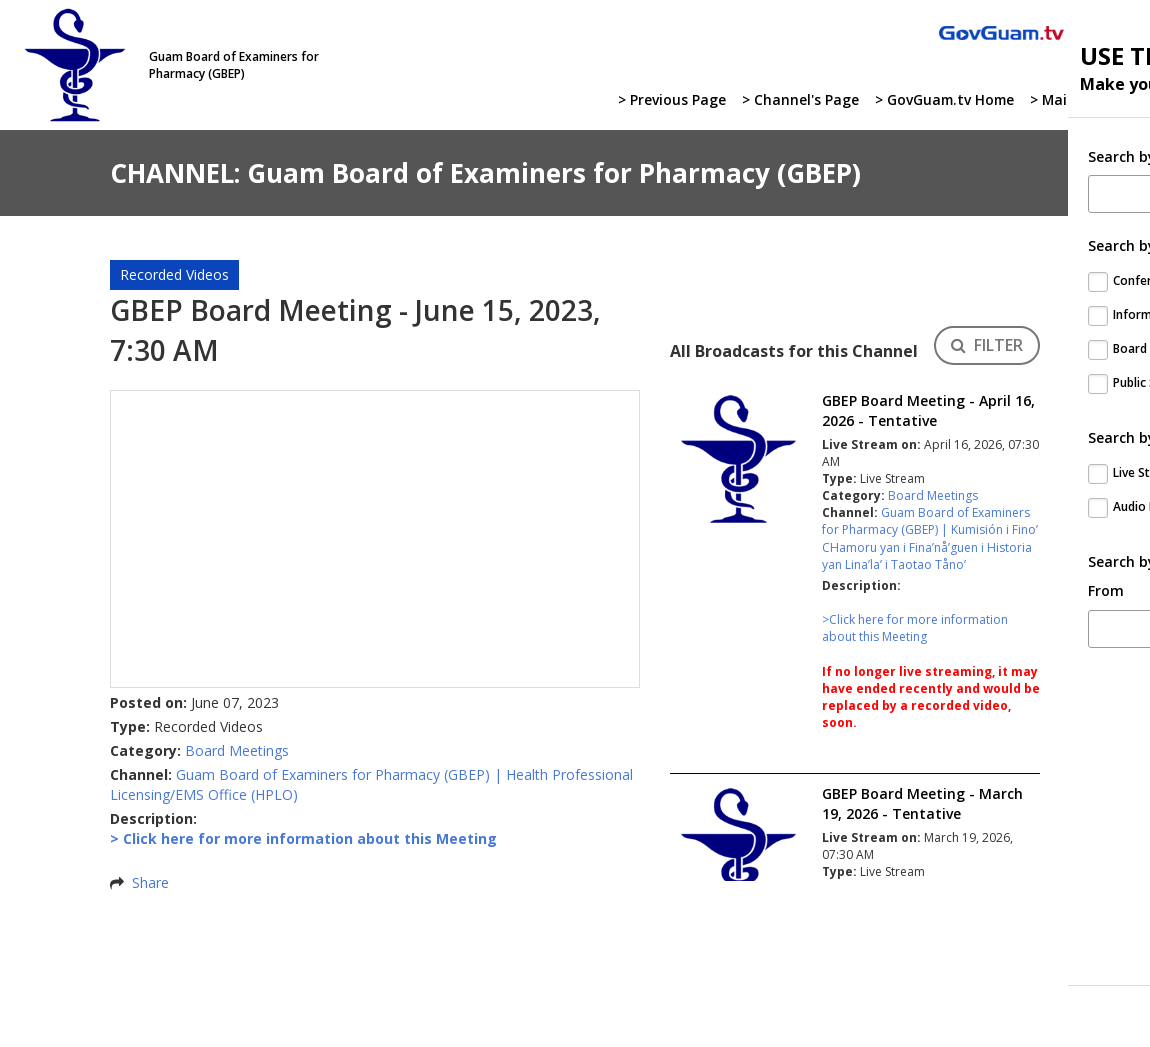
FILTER (987, 345)
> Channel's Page (794, 100)
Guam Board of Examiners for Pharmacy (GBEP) (333, 774)
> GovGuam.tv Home (940, 100)
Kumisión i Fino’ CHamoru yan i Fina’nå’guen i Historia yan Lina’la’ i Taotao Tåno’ (930, 546)
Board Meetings (237, 750)
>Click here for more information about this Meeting (915, 628)
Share (150, 882)
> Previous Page (666, 100)
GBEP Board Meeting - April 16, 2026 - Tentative (928, 410)
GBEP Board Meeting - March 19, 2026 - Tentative (922, 803)
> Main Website (1081, 100)
